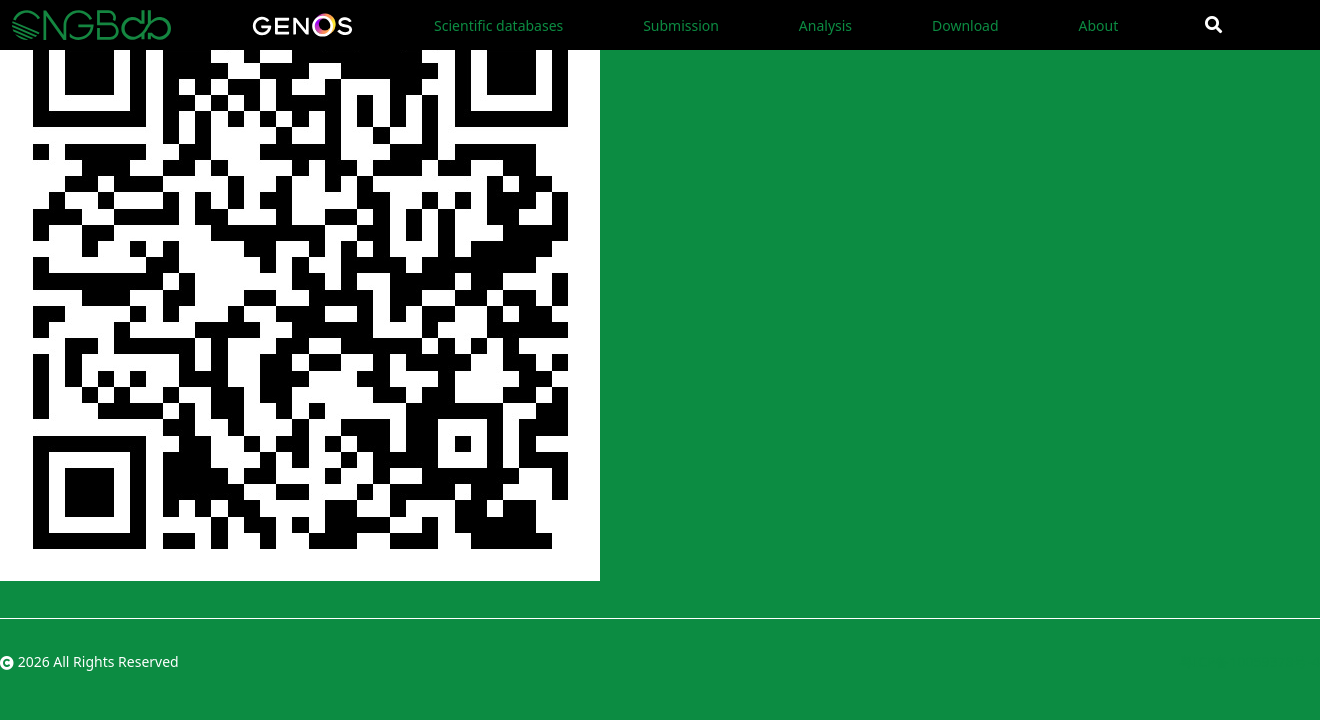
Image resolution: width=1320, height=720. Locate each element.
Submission (681, 25)
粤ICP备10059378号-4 (1249, 661)
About (1098, 25)
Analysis (825, 25)
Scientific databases (498, 25)
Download (965, 25)
